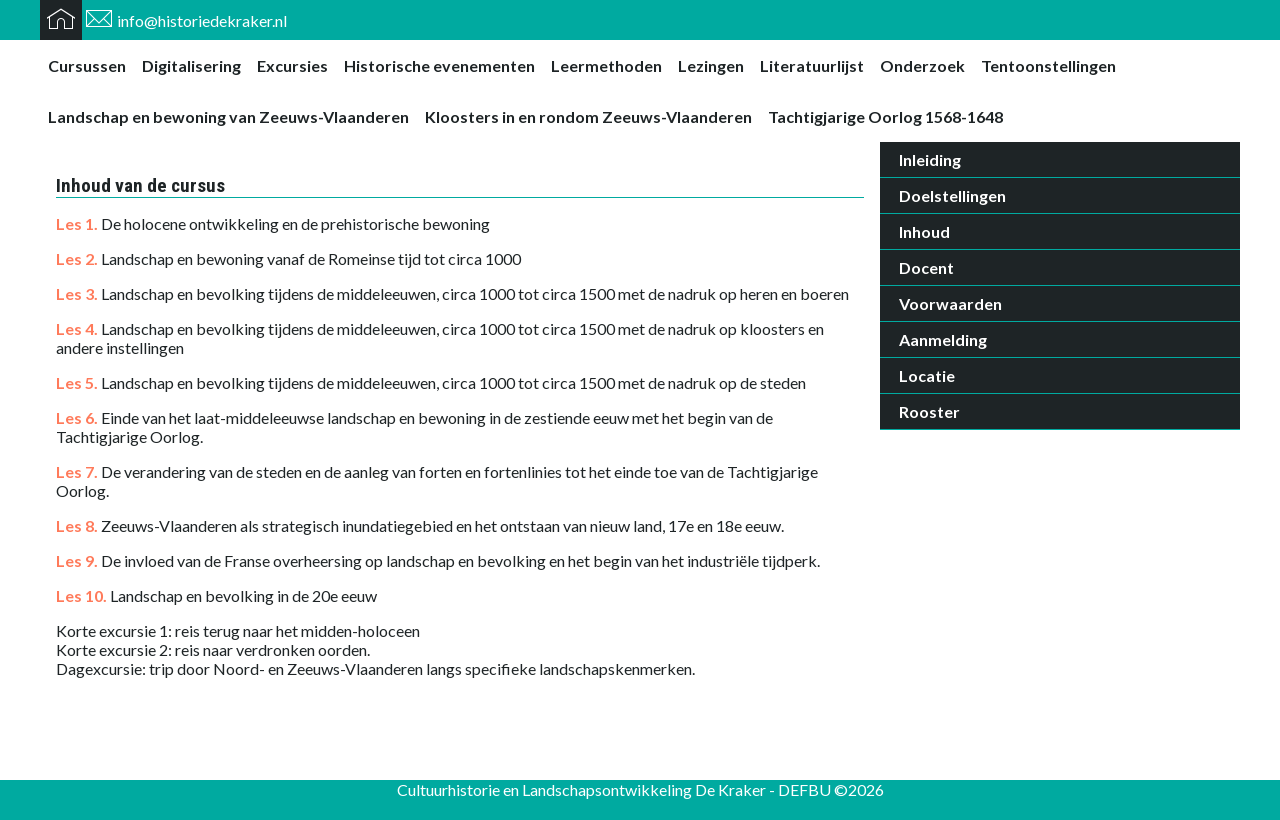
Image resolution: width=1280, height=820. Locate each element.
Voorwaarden (950, 303)
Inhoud (924, 231)
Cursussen (87, 65)
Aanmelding (943, 339)
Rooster (929, 411)
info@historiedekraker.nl (202, 20)
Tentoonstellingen (1048, 65)
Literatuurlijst (812, 65)
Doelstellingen (952, 195)
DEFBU (804, 789)
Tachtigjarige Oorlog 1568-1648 (885, 116)
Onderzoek (922, 65)
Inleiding (930, 159)
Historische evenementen (439, 65)
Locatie (927, 375)
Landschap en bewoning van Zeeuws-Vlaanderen (228, 116)
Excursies (292, 65)
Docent (926, 267)
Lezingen (711, 65)
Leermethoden (606, 65)
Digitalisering (191, 65)
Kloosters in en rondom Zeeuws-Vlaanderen (588, 116)
